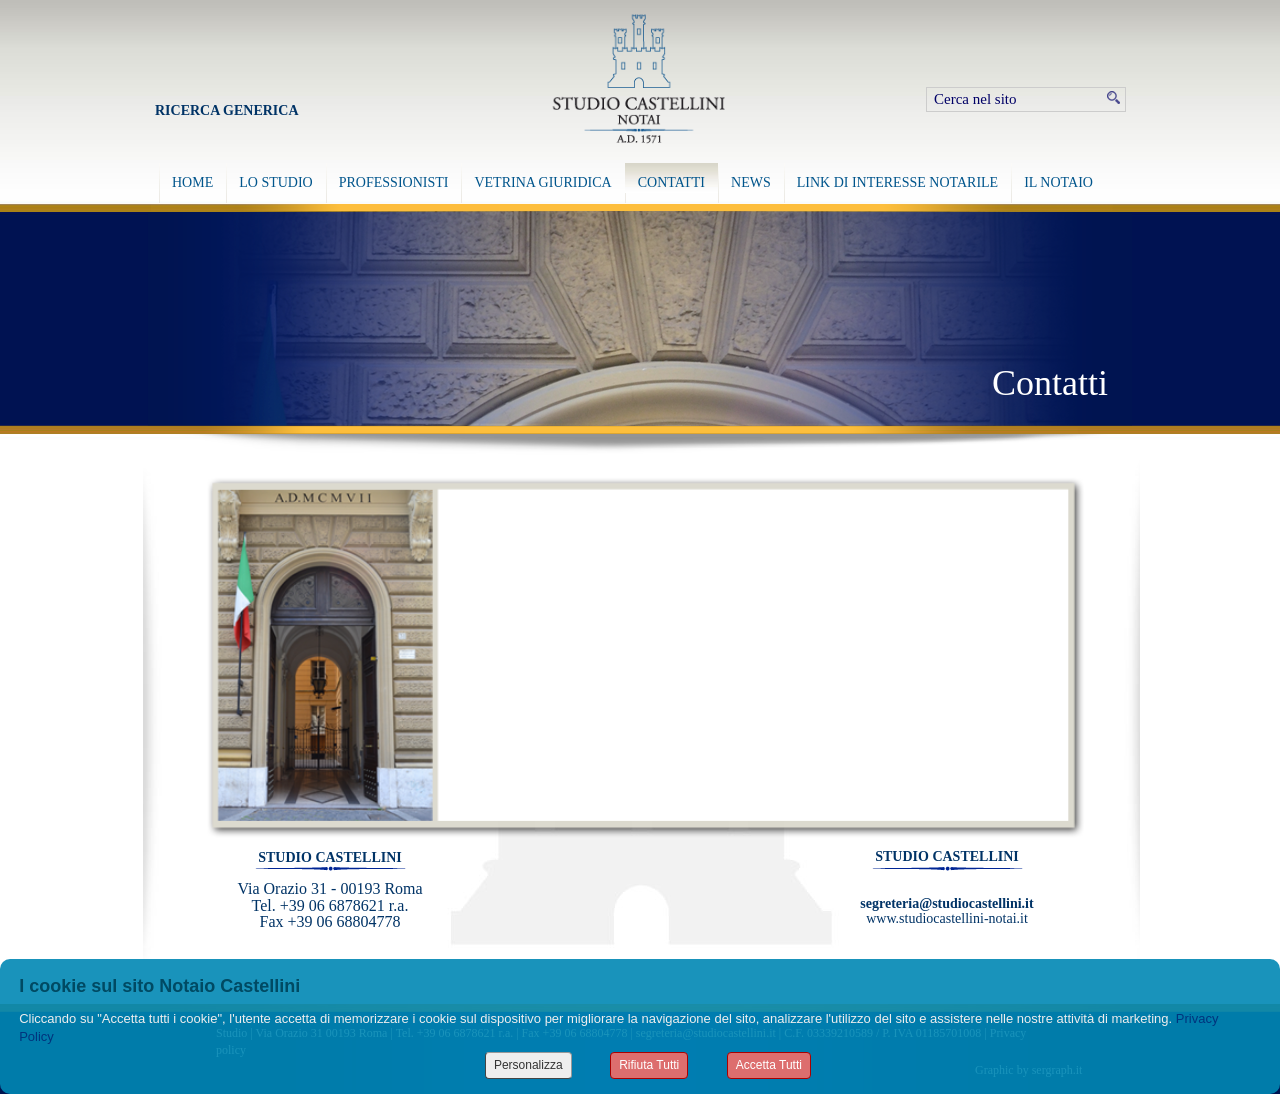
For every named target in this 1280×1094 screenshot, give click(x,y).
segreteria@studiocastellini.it (946, 903)
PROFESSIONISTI (394, 182)
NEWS (751, 182)
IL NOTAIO (1058, 182)
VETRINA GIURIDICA (542, 182)
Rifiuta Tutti (649, 1065)
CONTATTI (671, 182)
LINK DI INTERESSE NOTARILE (897, 182)
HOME (192, 182)
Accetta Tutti (769, 1065)
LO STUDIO (276, 182)
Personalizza (528, 1065)
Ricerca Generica (227, 110)
